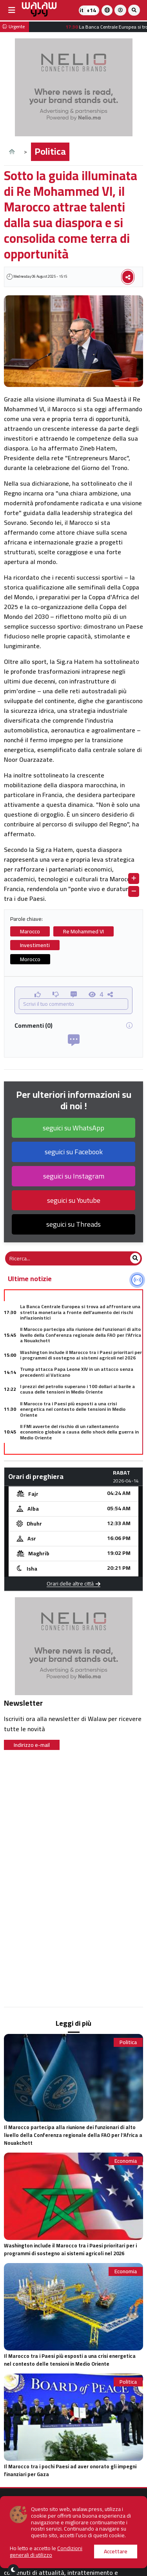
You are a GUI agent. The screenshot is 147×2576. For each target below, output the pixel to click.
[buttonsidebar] (12, 10)
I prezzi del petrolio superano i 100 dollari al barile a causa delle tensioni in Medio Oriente (77, 1389)
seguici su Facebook (74, 1151)
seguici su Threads (73, 1224)
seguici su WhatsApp (73, 1127)
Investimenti (35, 945)
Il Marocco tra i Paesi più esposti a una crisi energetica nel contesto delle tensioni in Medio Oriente (72, 1409)
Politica (50, 151)
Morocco (30, 959)
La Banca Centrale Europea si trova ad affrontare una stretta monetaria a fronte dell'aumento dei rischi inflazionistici (80, 1312)
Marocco (30, 931)
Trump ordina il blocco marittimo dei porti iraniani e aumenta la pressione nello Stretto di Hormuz (76, 1451)
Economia (125, 2161)
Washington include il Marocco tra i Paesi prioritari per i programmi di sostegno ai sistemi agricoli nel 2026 (81, 1355)
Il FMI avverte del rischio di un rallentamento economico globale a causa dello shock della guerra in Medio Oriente (79, 1432)
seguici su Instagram (73, 1176)
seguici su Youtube (73, 1200)
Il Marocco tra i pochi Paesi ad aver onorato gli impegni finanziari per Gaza (70, 2470)
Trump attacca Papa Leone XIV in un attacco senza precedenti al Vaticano (76, 1372)
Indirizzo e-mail (32, 1745)
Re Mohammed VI (83, 931)
